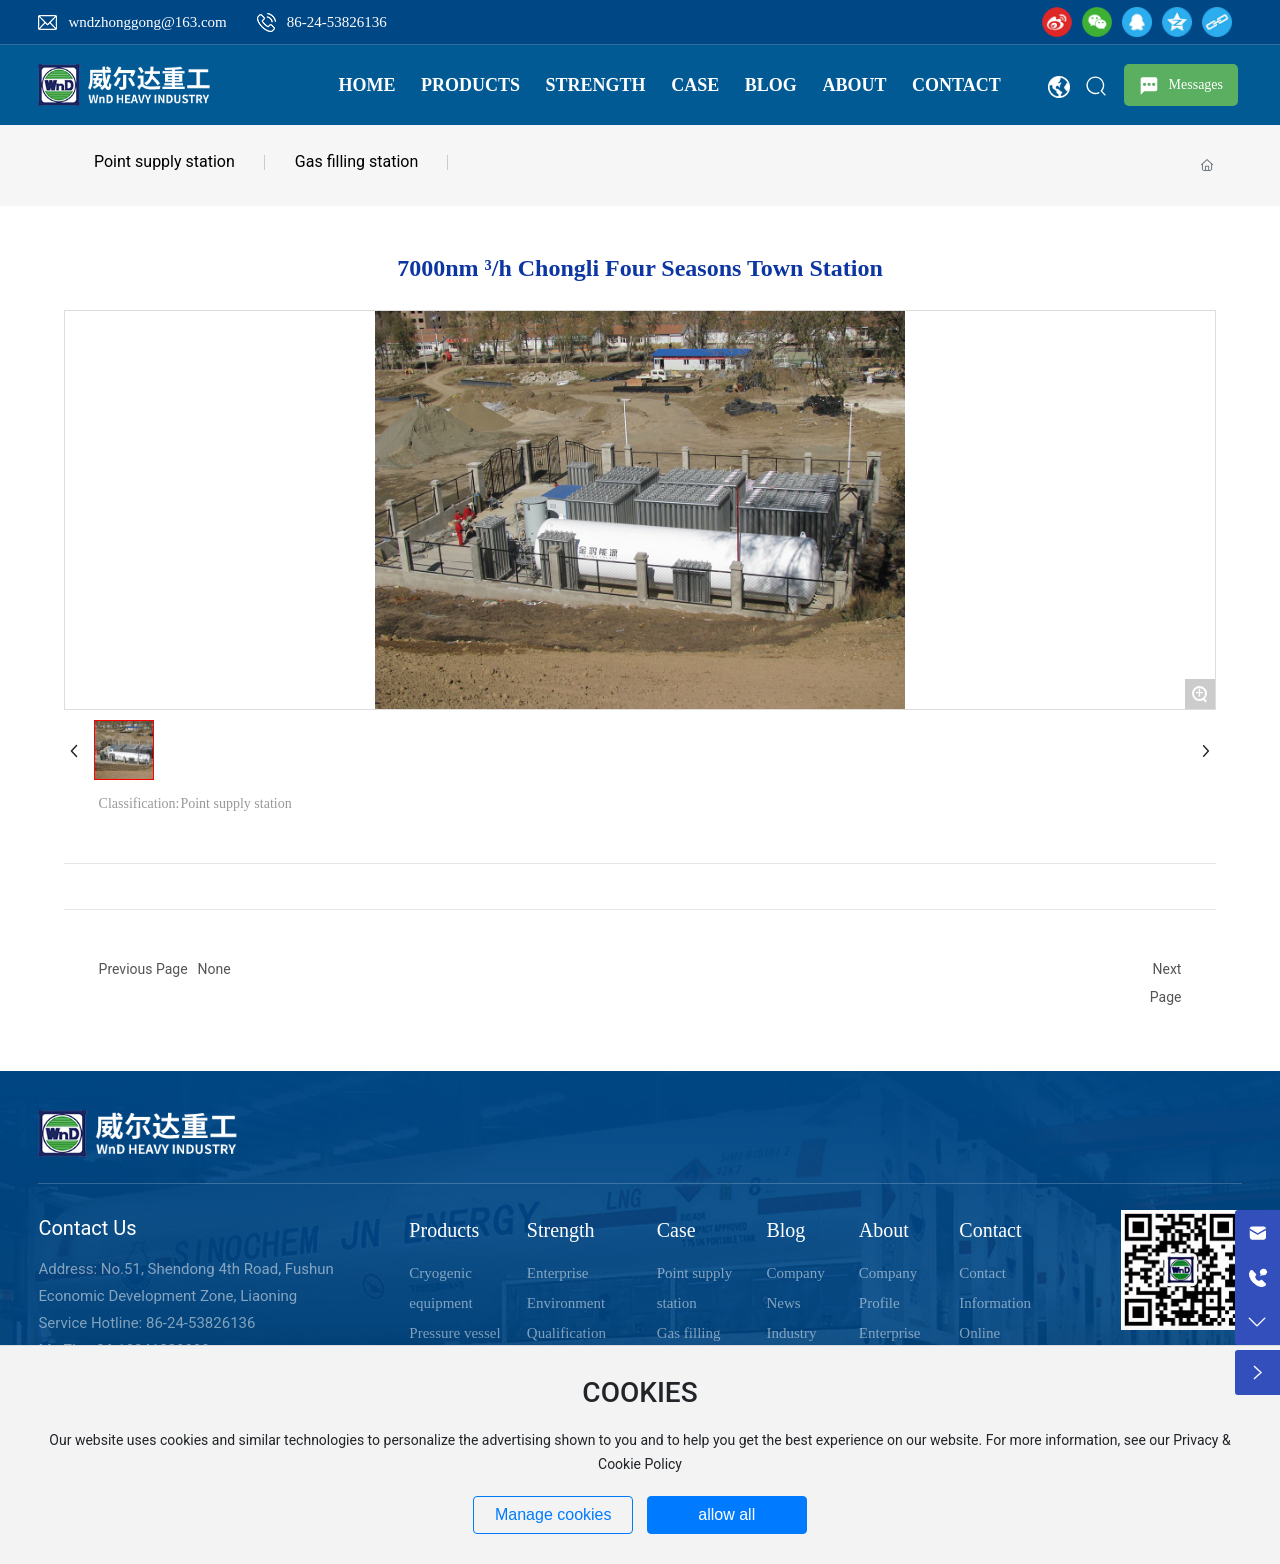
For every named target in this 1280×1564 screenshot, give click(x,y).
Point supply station (164, 161)
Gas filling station (356, 161)
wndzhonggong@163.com (147, 22)
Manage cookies (553, 1514)
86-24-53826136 (337, 22)
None (214, 969)
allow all (726, 1514)
